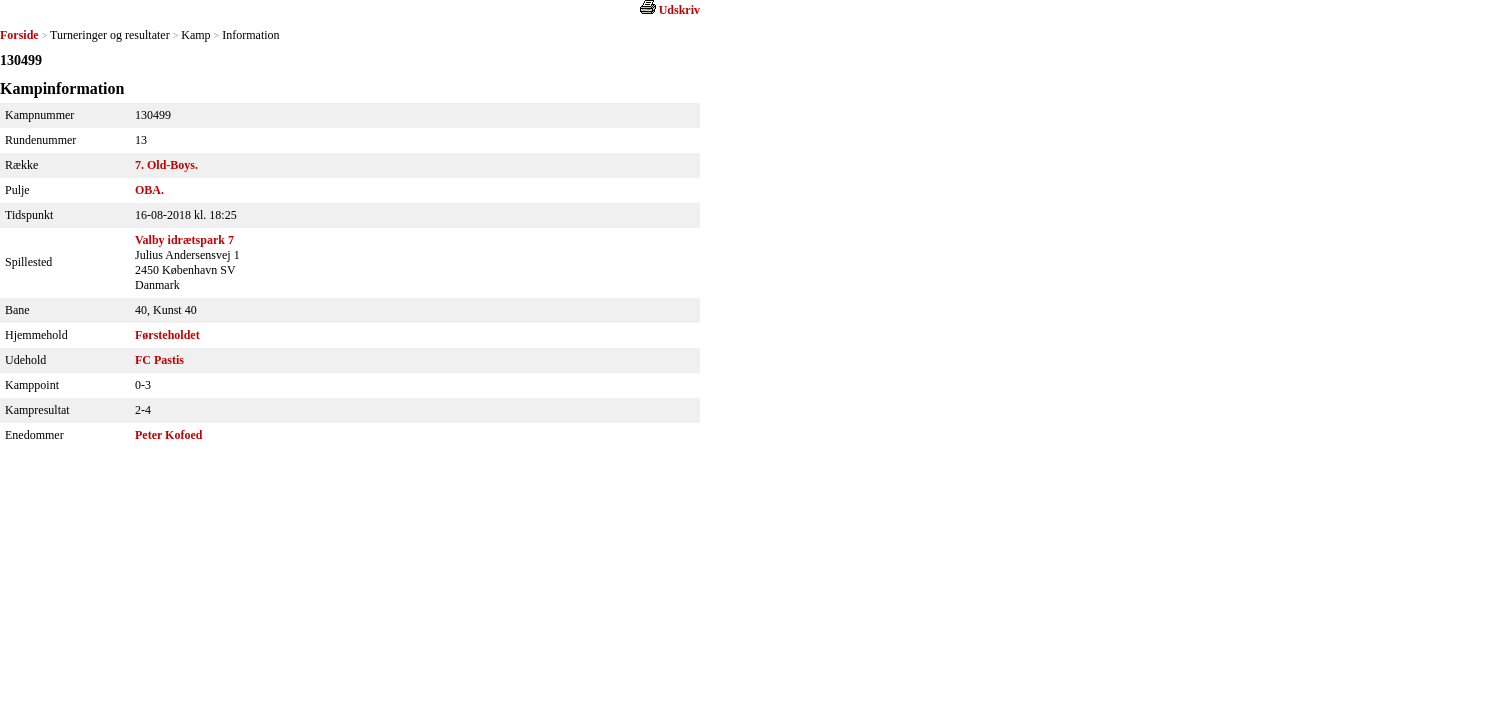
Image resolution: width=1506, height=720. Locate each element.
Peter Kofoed (168, 435)
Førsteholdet (167, 335)
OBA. (149, 190)
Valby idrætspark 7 (184, 240)
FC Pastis (159, 360)
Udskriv (679, 10)
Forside (19, 35)
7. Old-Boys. (166, 165)
